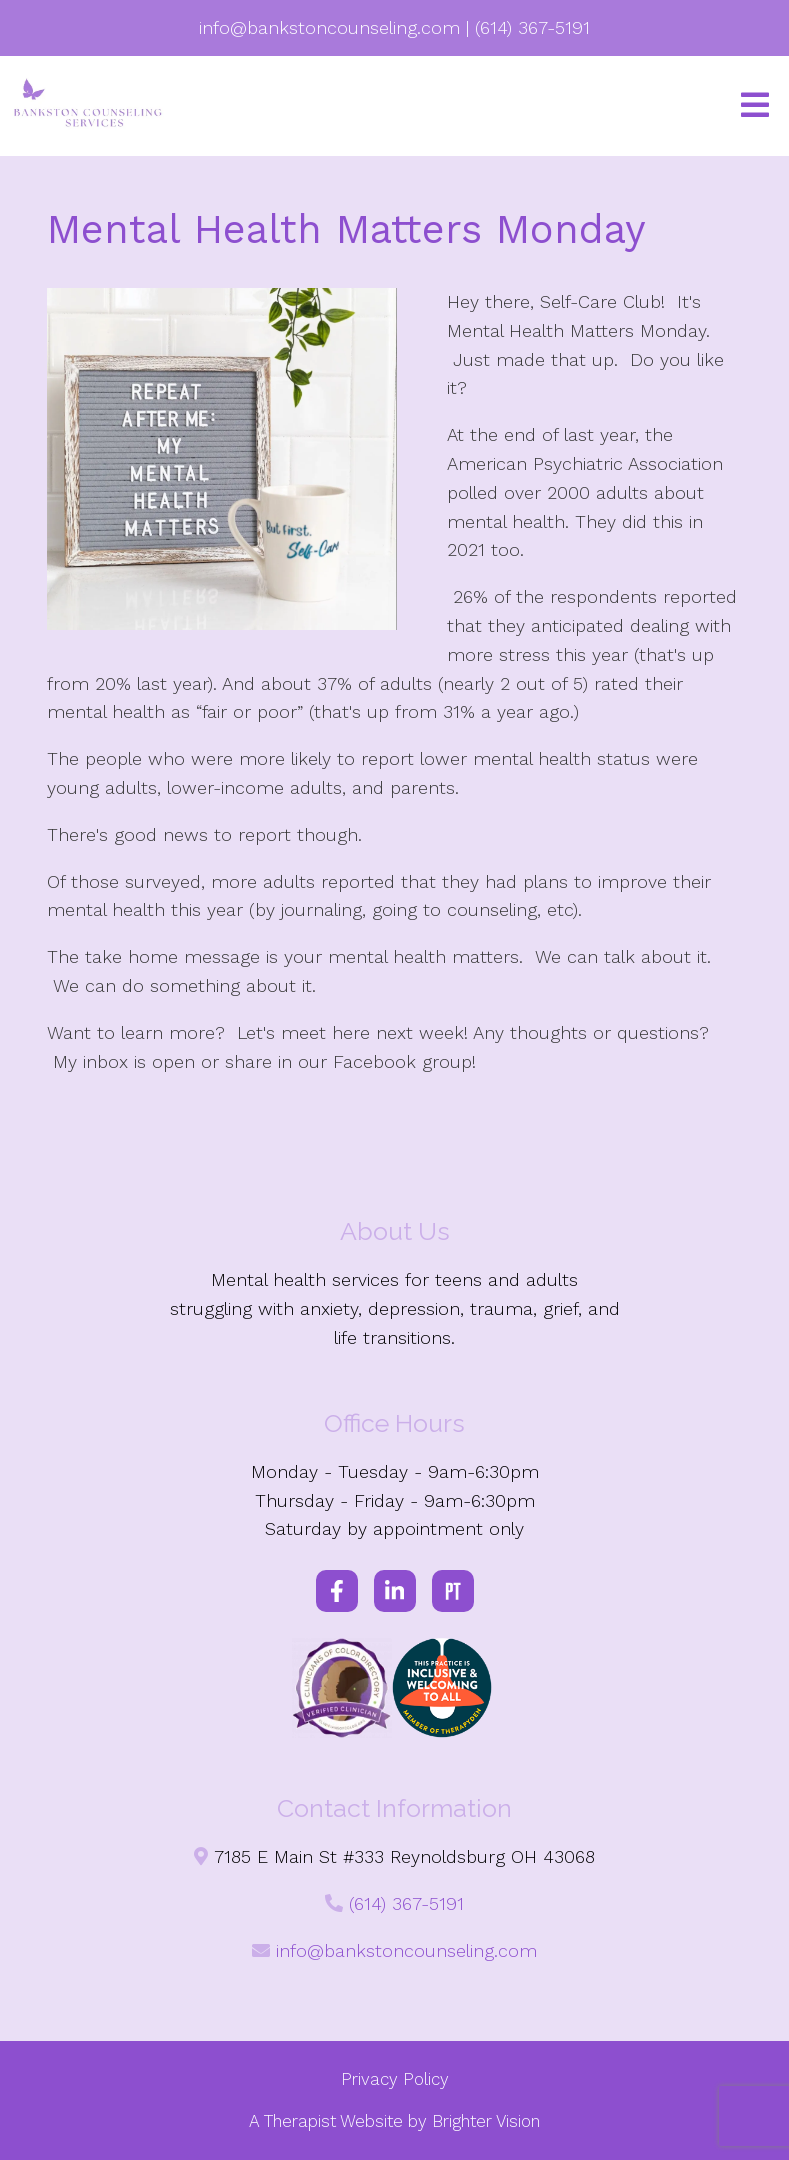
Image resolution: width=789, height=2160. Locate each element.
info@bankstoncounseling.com (406, 1950)
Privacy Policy (395, 2079)
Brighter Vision (486, 2121)
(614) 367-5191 (406, 1903)
